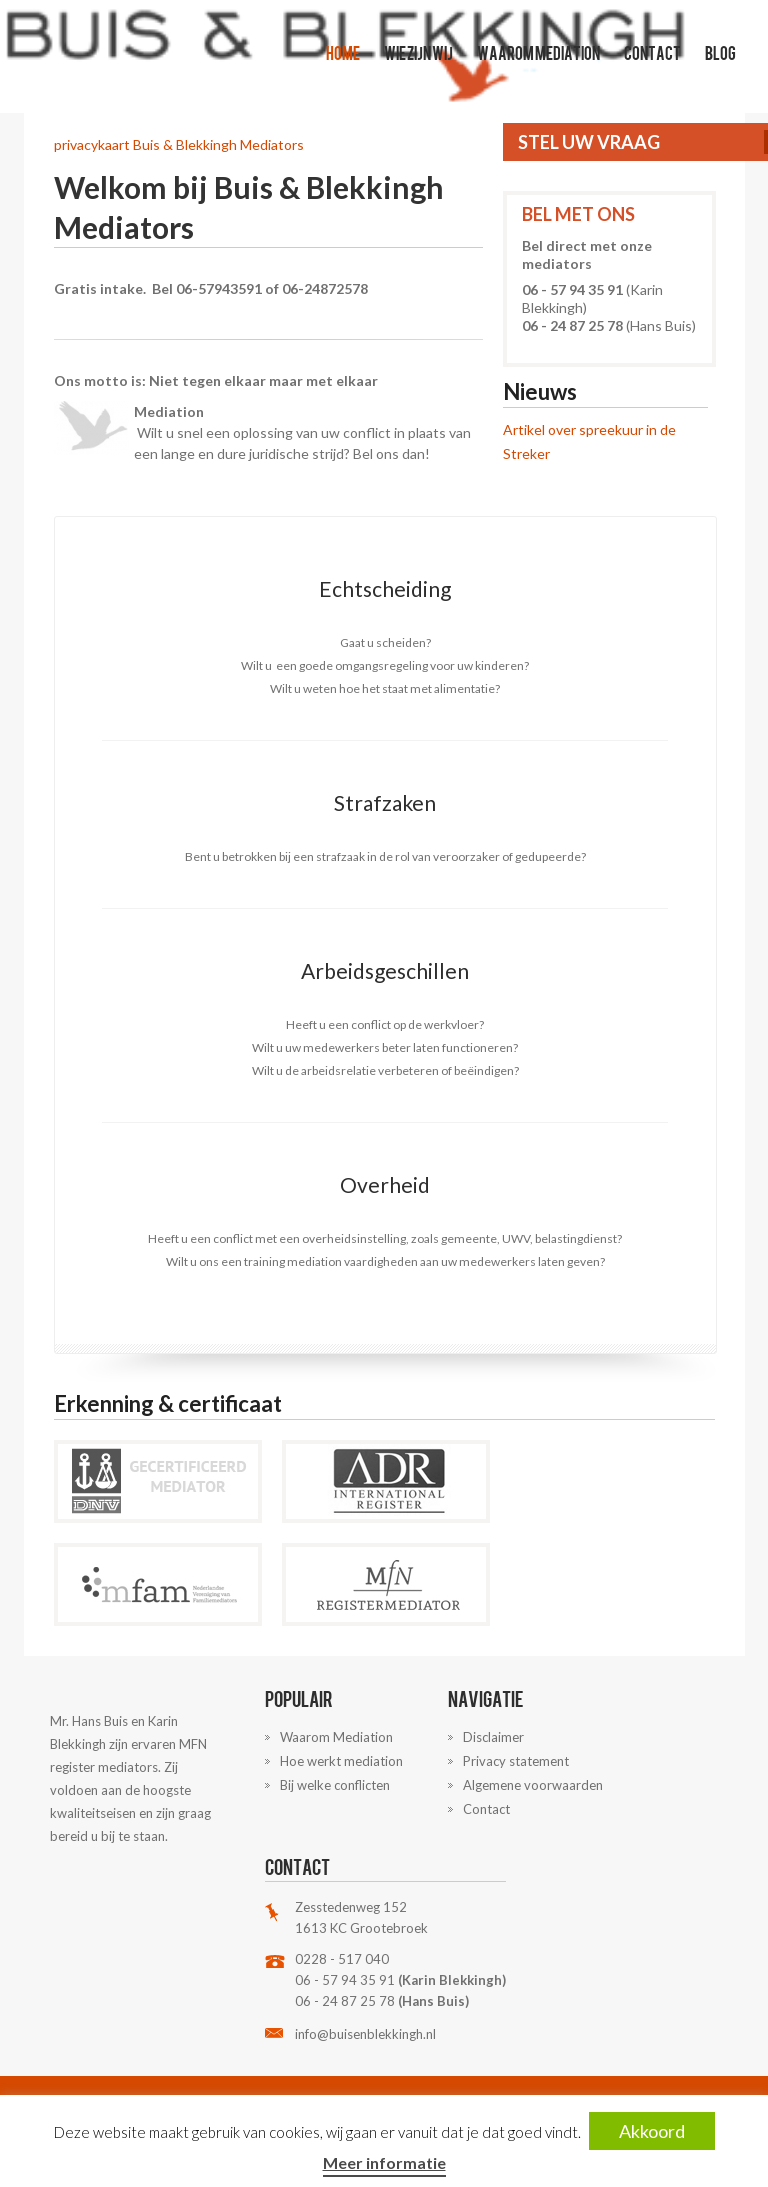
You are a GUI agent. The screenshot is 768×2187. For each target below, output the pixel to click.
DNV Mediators (149, 1481)
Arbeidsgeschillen (385, 970)
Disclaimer (493, 1737)
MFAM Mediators (149, 1584)
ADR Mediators (377, 1481)
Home (343, 52)
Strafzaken (385, 802)
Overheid (385, 1184)
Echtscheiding (385, 588)
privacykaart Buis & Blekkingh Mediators (179, 144)
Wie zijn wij (418, 52)
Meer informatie (384, 2162)
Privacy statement (516, 1761)
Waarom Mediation (538, 52)
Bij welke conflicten (335, 1785)
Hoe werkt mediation (341, 1761)
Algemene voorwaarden (533, 1785)
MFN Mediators (377, 1584)
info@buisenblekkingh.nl (365, 2034)
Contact (652, 52)
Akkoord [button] (652, 2131)
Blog (720, 52)
